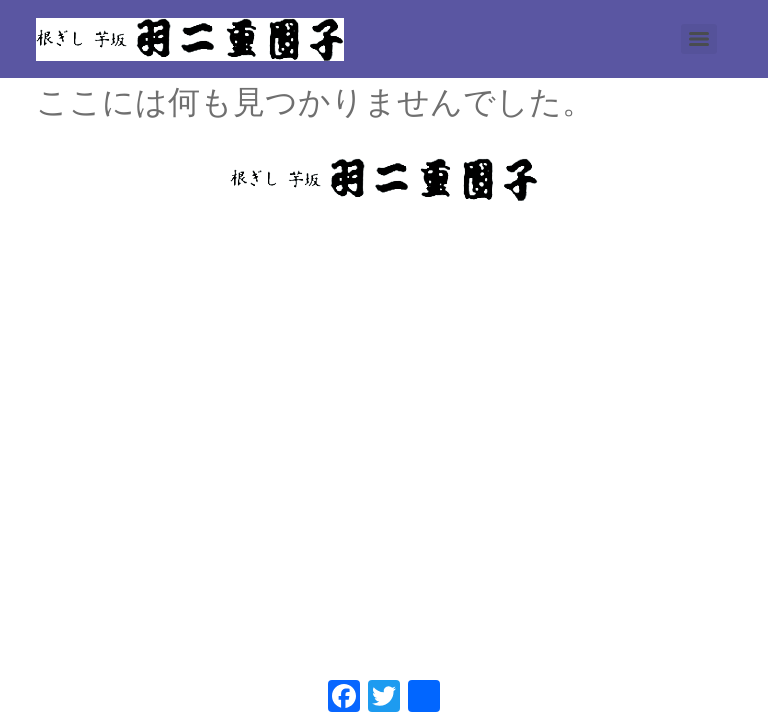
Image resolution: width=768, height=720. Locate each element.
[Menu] (699, 39)
